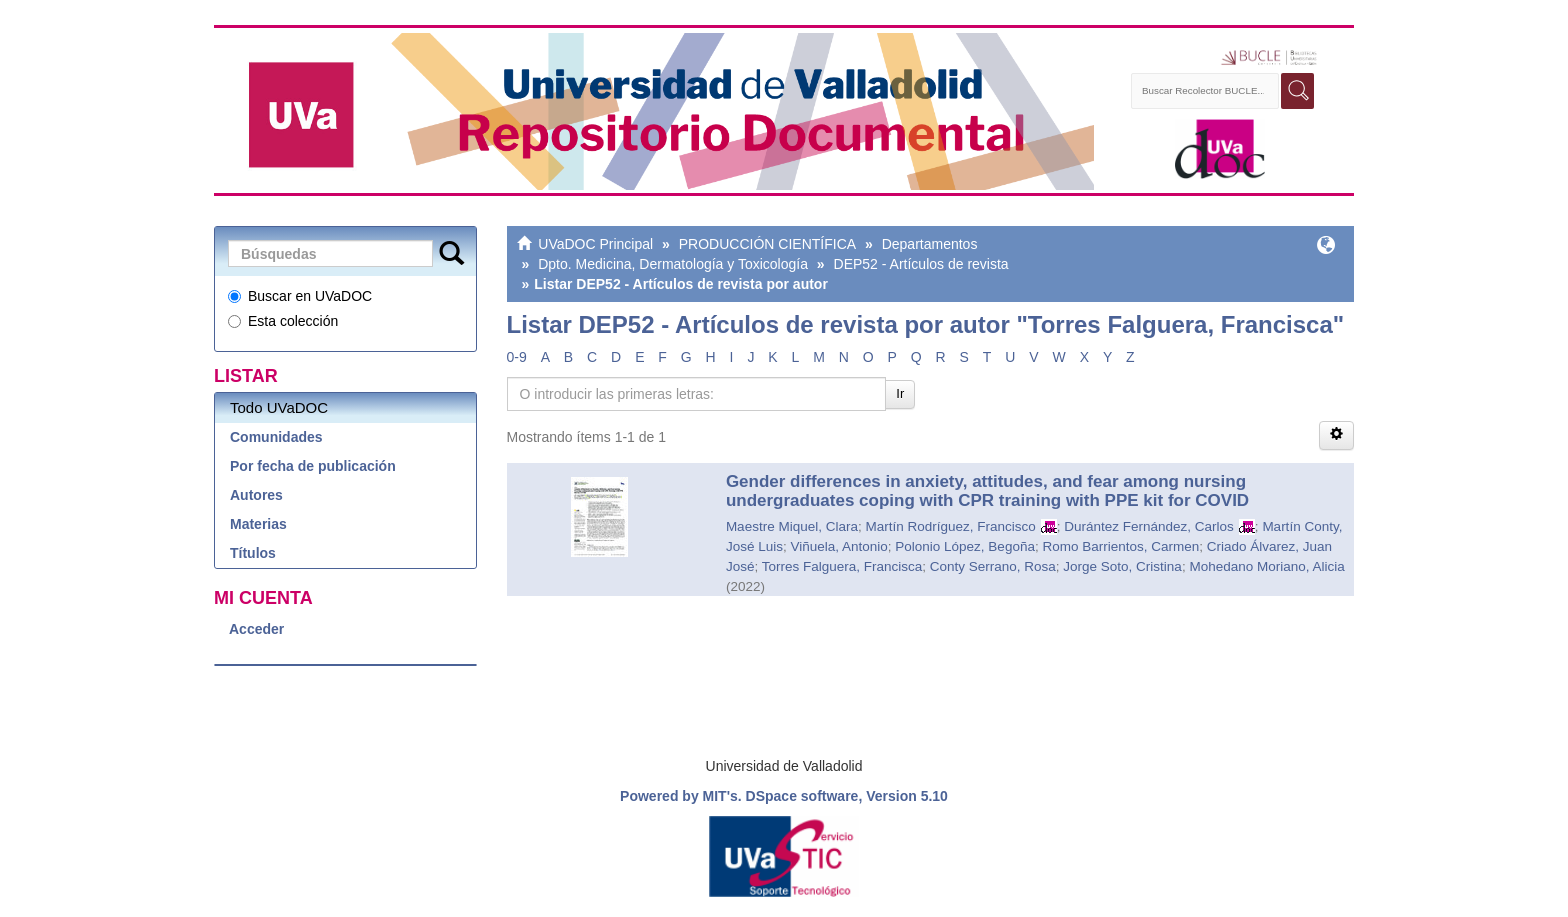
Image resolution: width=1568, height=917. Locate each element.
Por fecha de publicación (313, 466)
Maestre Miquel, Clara (792, 526)
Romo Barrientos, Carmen (1120, 546)
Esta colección (283, 321)
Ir (900, 393)
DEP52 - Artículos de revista (921, 264)
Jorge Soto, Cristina (1122, 566)
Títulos (253, 553)
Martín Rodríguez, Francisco (950, 526)
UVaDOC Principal (595, 244)
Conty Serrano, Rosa (993, 566)
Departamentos (930, 244)
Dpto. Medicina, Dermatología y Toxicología (673, 264)
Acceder (256, 629)
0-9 (517, 357)
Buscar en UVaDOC (300, 296)
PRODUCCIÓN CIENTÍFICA (767, 244)
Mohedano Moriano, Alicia (1266, 566)
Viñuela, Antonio (838, 546)
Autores (256, 495)
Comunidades (276, 437)
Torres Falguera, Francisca (842, 566)
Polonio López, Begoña (965, 546)
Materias (258, 524)
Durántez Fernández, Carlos (1149, 526)
